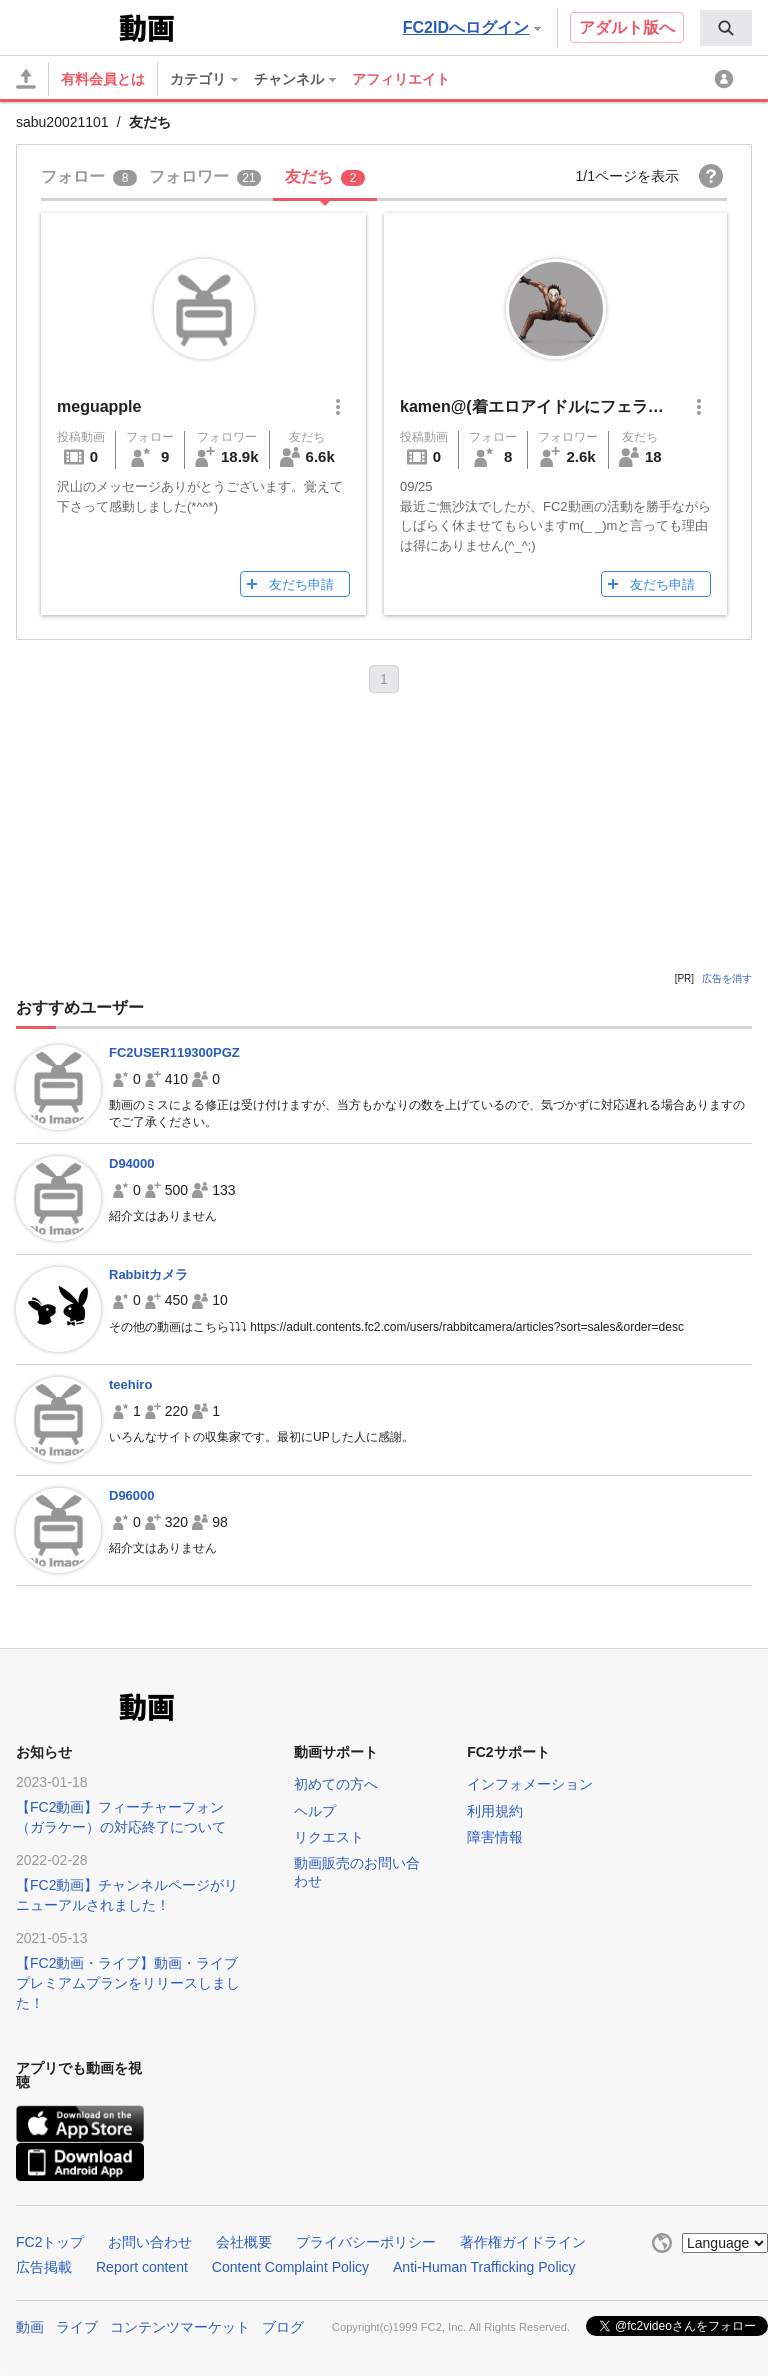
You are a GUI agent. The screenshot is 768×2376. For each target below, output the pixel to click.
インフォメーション (530, 1784)
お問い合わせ (150, 2242)
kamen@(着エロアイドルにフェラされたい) (558, 406)
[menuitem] (726, 28)
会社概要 (244, 2242)
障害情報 (495, 1837)
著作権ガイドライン (523, 2242)
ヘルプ (315, 1811)
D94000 (132, 1163)
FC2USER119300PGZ (174, 1052)
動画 (30, 2327)
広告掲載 (44, 2267)
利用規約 (495, 1811)
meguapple (99, 406)
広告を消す (727, 978)
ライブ (77, 2327)
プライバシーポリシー (366, 2242)
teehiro (130, 1384)
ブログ (283, 2327)
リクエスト (329, 1837)
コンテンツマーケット (180, 2327)
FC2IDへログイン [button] (472, 27)
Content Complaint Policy (290, 2267)
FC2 (65, 26)
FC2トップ (50, 2242)
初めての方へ (336, 1784)
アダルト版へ (627, 27)
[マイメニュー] (727, 79)
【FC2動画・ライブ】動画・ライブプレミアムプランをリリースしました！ (128, 1983)
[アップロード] (26, 79)
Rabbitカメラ (148, 1274)
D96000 (132, 1495)
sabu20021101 (62, 122)
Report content (142, 2267)
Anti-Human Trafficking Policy (484, 2267)
